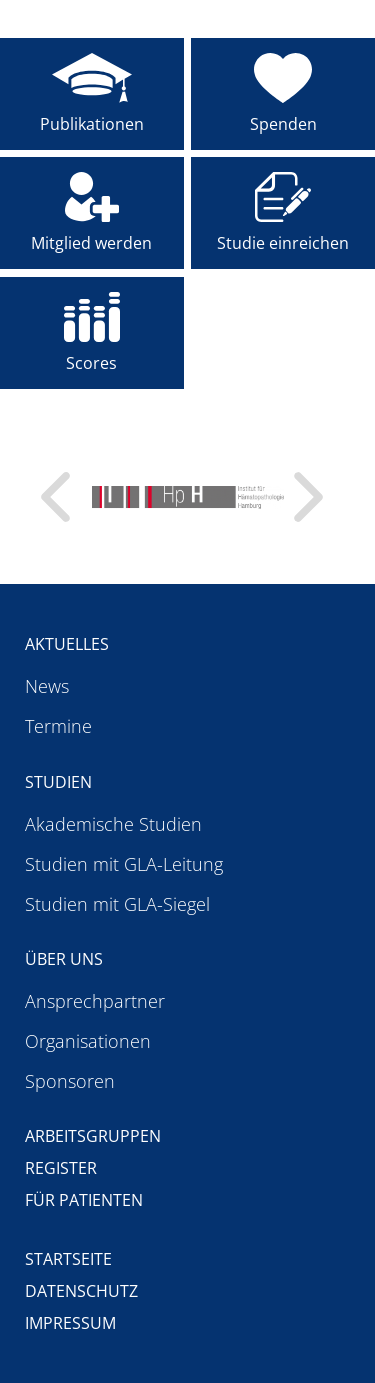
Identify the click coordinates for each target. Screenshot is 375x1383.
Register (61, 1168)
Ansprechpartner (95, 1001)
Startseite (68, 1259)
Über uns (64, 959)
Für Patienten (84, 1200)
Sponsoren (70, 1081)
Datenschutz (81, 1291)
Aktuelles (67, 644)
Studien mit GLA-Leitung (124, 864)
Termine (58, 726)
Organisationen (88, 1041)
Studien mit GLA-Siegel (117, 904)
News (47, 686)
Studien (58, 782)
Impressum (70, 1323)
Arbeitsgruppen (93, 1136)
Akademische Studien (113, 824)
